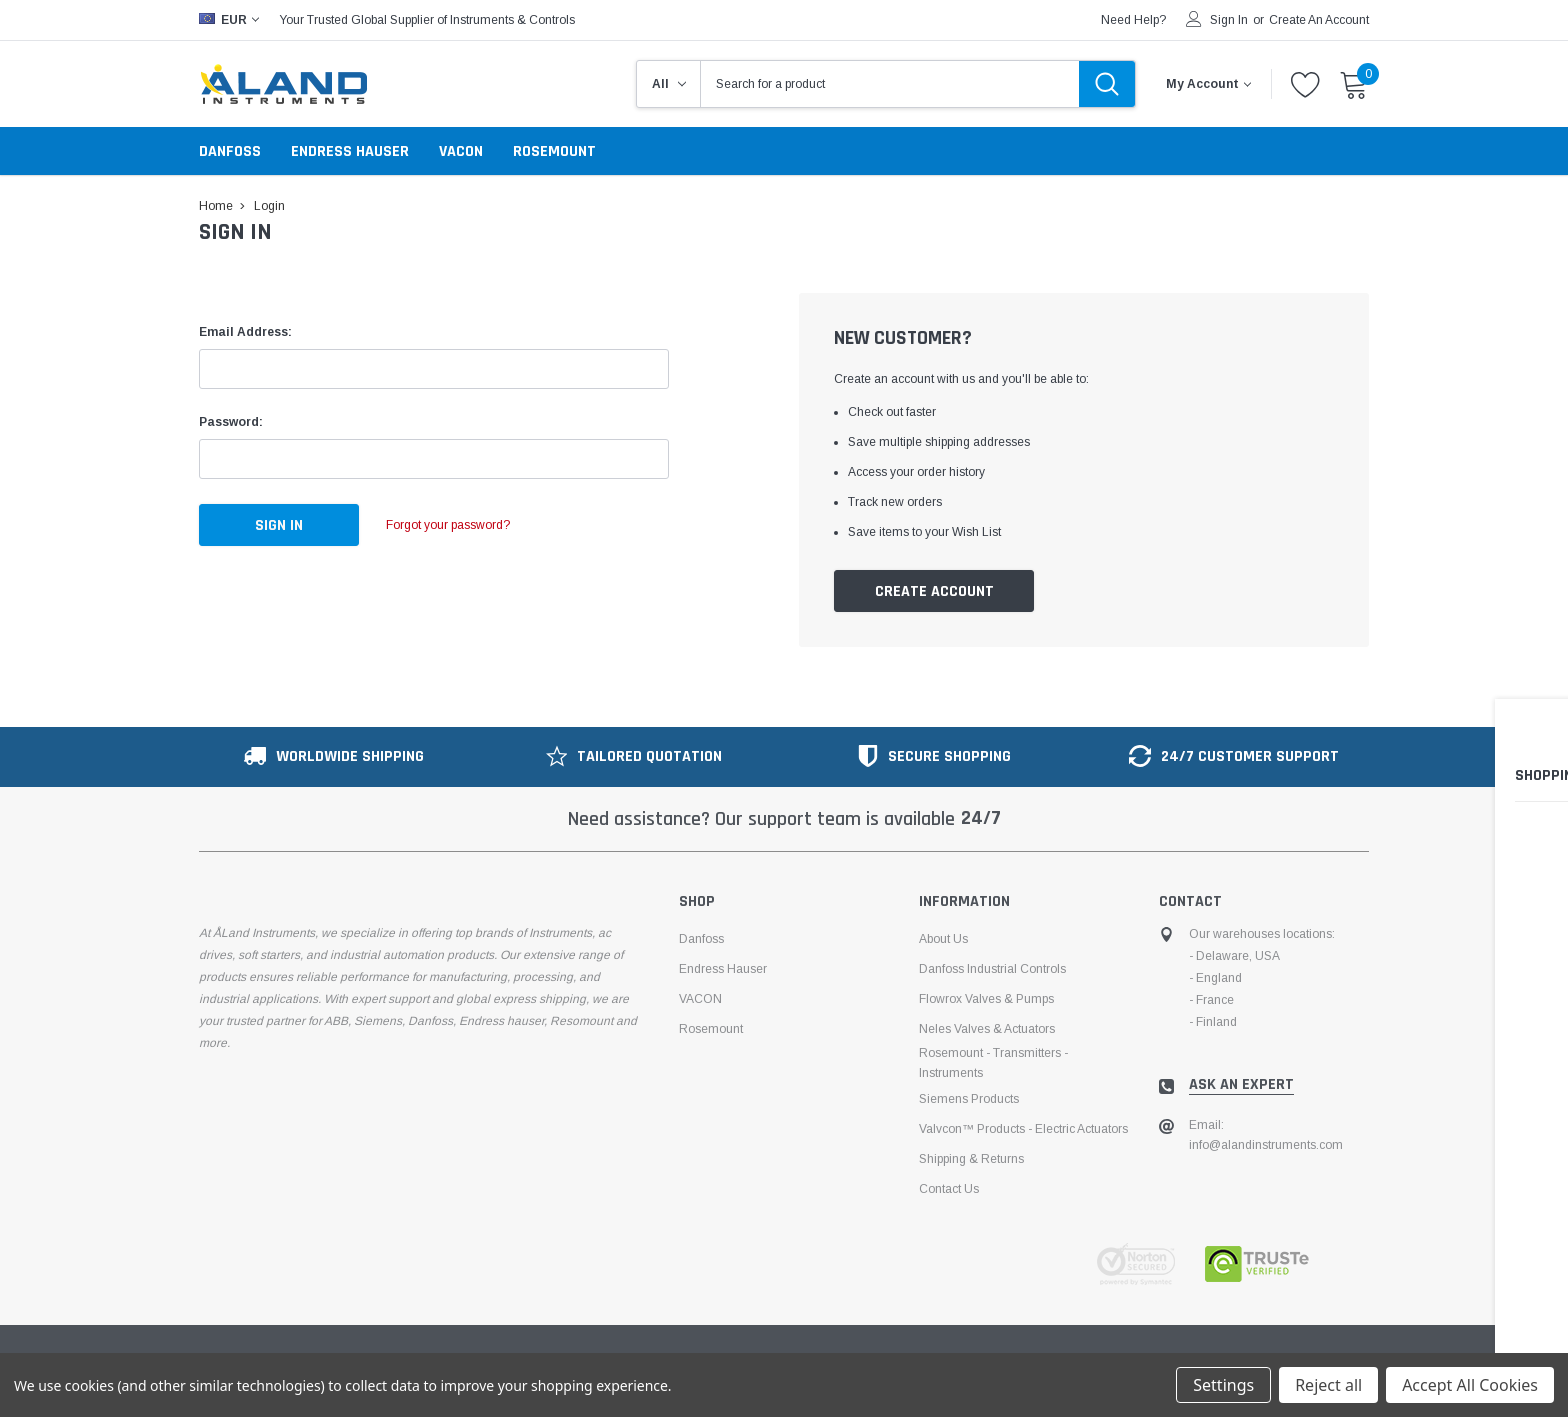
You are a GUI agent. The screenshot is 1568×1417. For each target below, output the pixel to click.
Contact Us (949, 1189)
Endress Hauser (350, 151)
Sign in (1229, 20)
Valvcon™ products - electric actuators (1023, 1129)
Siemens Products (969, 1099)
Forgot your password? (454, 525)
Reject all (1328, 1385)
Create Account (934, 591)
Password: (231, 422)
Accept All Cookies (1470, 1385)
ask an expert (1241, 1085)
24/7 (981, 819)
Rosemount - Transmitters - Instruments (993, 1063)
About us (943, 939)
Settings (1223, 1385)
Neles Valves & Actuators (987, 1029)
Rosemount (554, 151)
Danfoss (230, 151)
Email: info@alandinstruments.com (1266, 1135)
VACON (461, 151)
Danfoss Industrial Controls (992, 969)
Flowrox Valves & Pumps (986, 999)
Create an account (1319, 20)
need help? (1133, 20)
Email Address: (245, 332)
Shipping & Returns (971, 1159)
